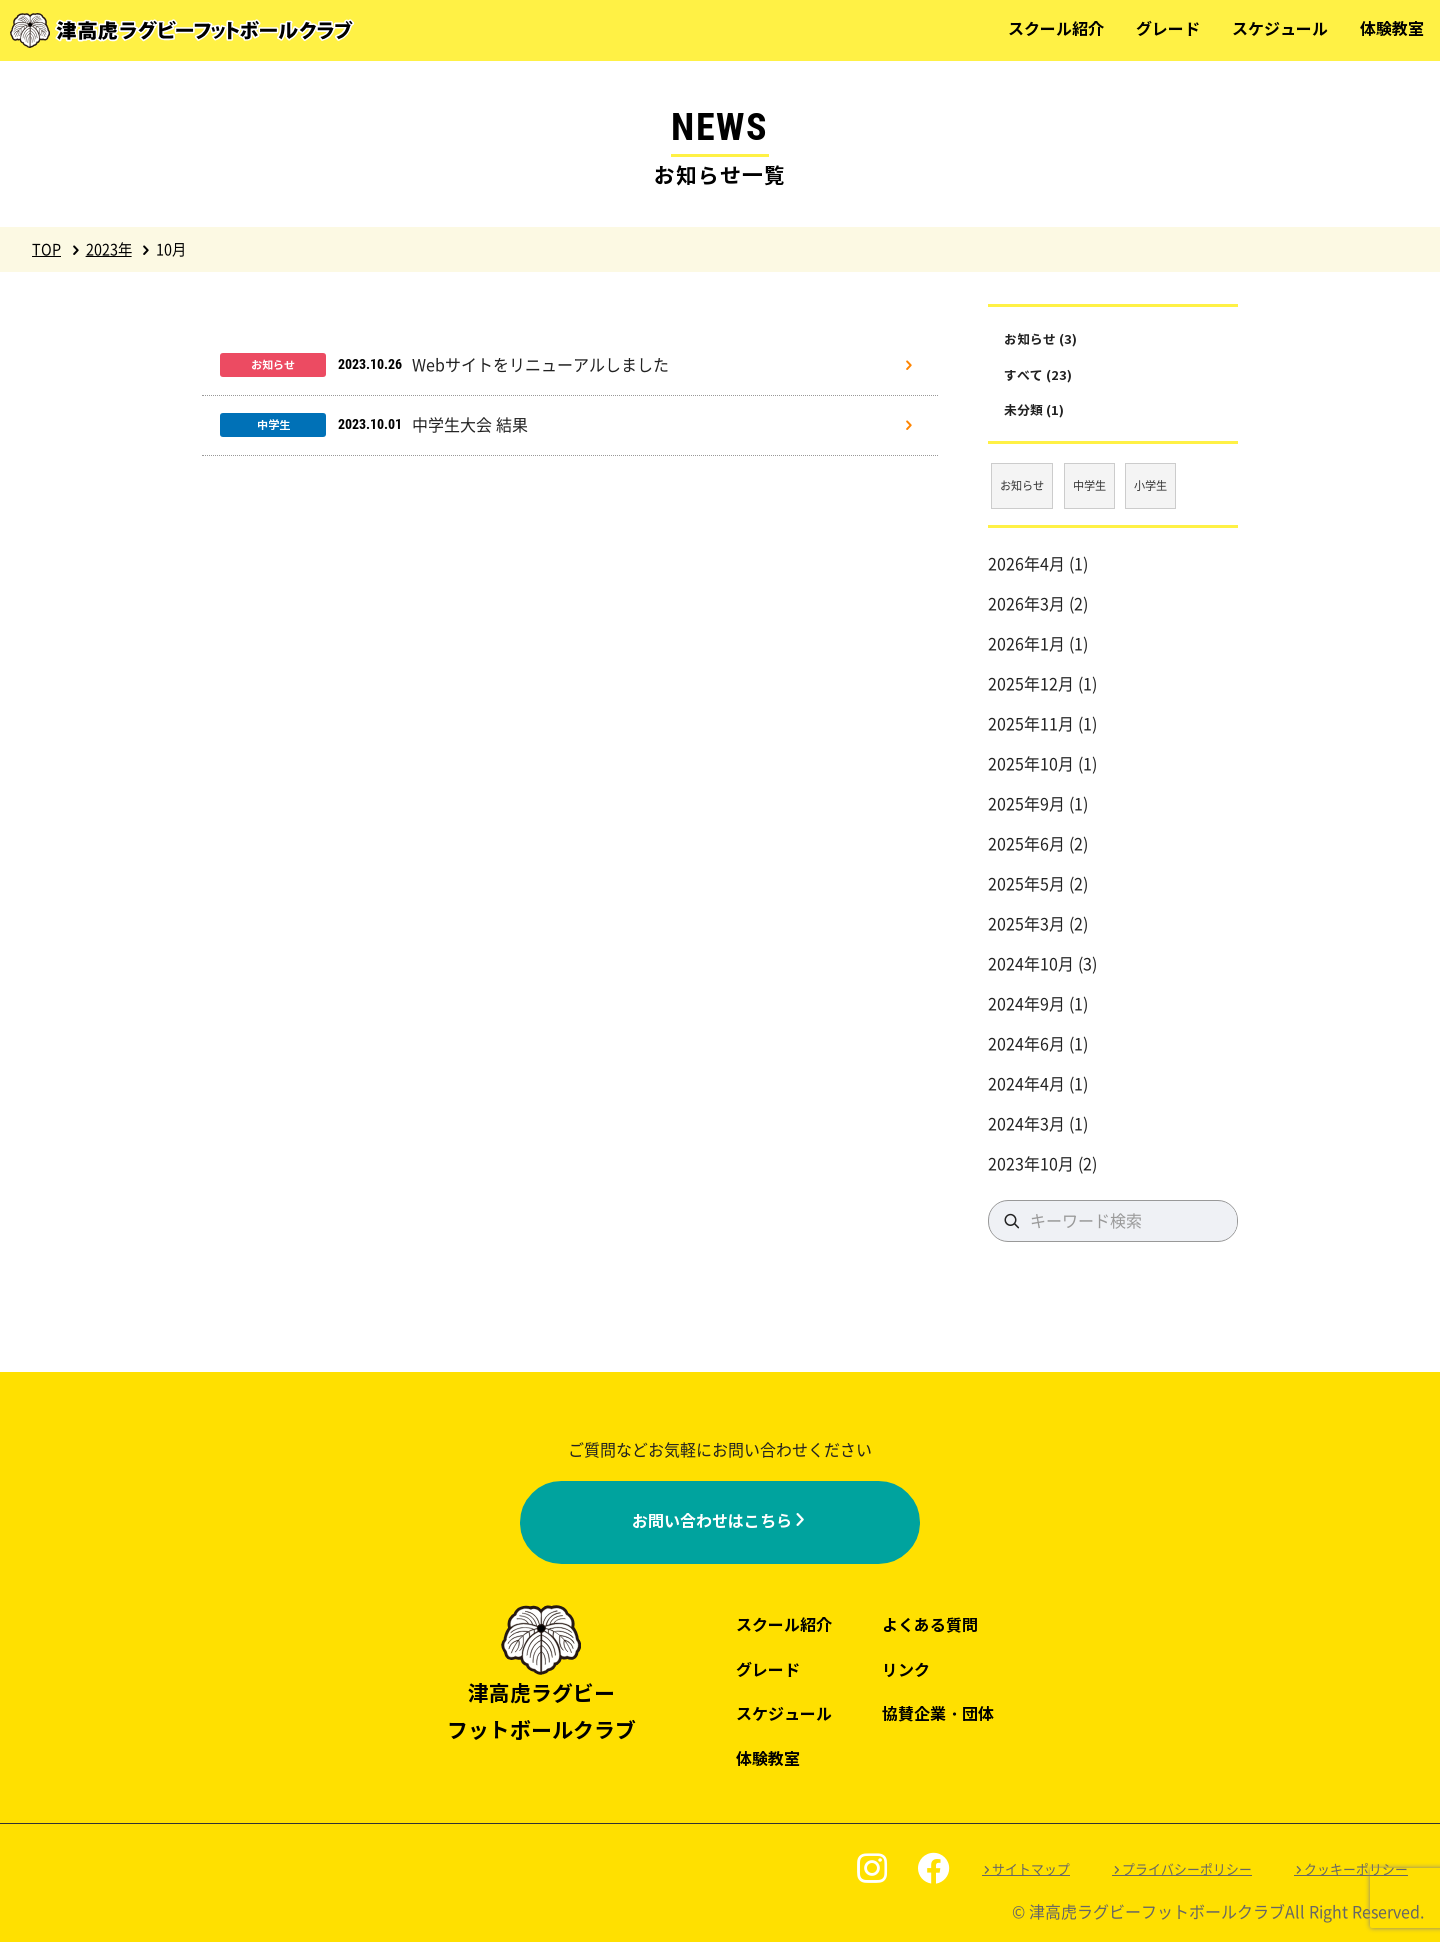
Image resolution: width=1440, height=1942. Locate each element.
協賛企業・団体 (938, 1714)
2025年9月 (1026, 804)
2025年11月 (1031, 724)
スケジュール (1280, 29)
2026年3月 (1026, 604)
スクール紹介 (1056, 29)
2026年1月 (1026, 644)
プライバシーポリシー (1187, 1869)
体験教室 (1392, 29)
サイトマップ (1031, 1869)
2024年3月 (1026, 1124)
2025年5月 (1026, 884)
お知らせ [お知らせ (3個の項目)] (1022, 485)
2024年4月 (1026, 1084)
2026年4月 (1026, 564)
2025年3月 (1026, 924)
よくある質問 (930, 1625)
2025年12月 (1031, 684)
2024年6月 (1026, 1044)
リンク (906, 1670)
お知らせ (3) (1040, 339)
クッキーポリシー (1356, 1869)
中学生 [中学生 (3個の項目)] (1089, 485)
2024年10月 (1031, 964)
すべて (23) (1038, 375)
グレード (1168, 29)
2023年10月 (1031, 1164)
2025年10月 (1031, 764)
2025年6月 (1026, 844)
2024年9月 (1026, 1004)
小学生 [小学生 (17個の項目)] (1150, 485)
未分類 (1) (1034, 410)
